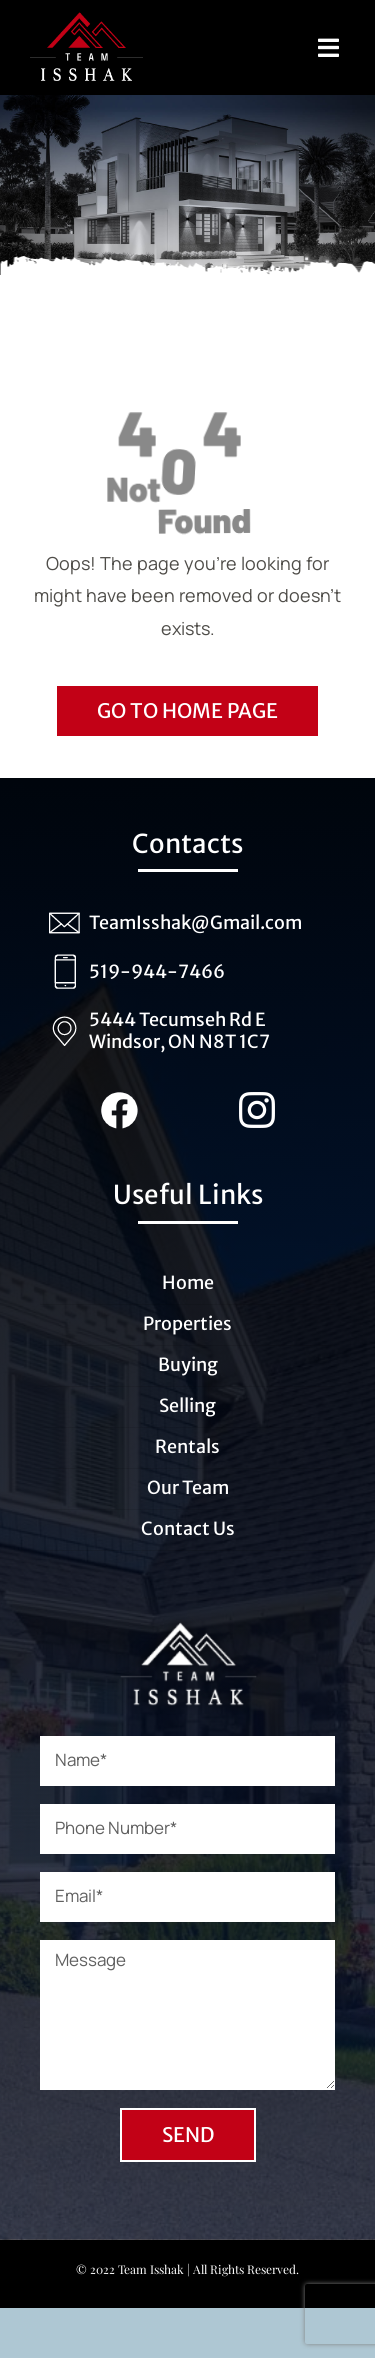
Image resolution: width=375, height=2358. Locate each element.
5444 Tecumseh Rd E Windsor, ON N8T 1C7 (179, 1030)
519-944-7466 (157, 971)
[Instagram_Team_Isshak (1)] (257, 1101)
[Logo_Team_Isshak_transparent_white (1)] (188, 1630)
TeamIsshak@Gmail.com (195, 922)
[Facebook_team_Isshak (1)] (119, 1101)
